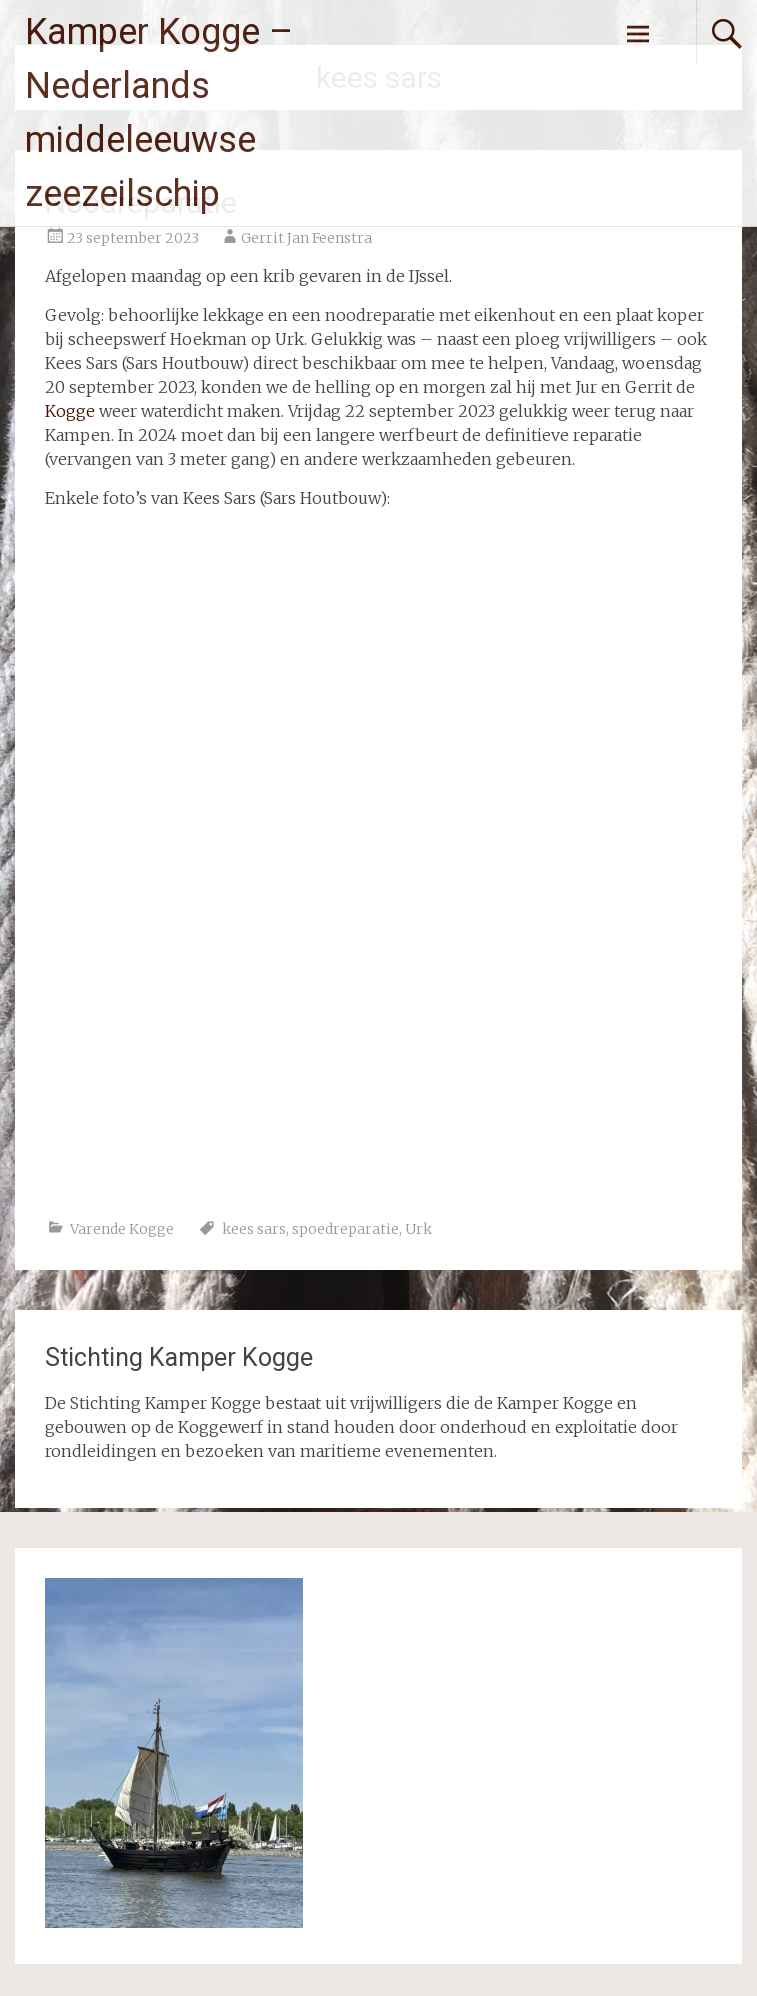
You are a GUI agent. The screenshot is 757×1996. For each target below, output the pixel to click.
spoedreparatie (345, 1229)
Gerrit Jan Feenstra (306, 238)
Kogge (70, 411)
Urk (418, 1229)
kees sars (254, 1229)
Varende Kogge (122, 1229)
